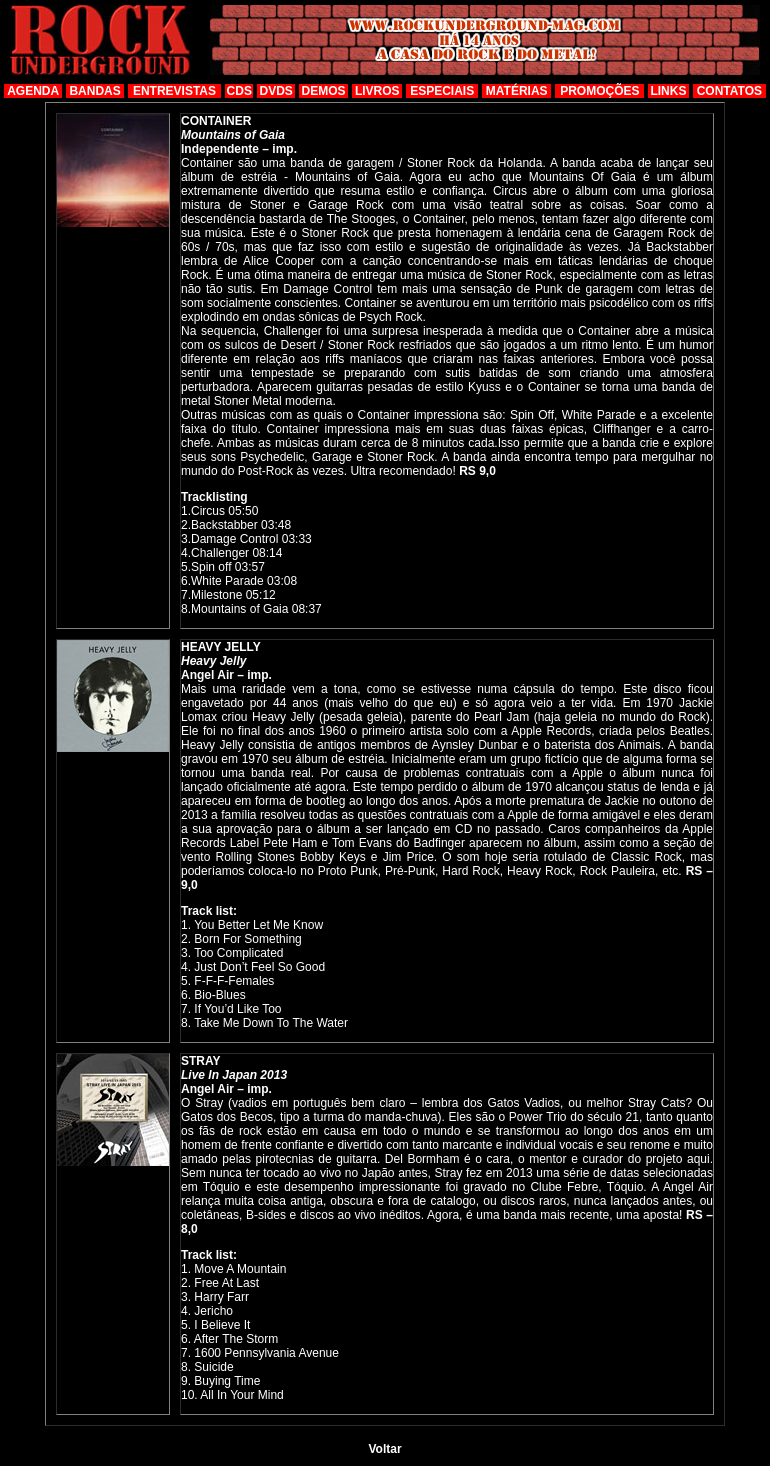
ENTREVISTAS (174, 91)
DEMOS (324, 91)
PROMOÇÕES (599, 91)
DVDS (276, 91)
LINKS (668, 91)
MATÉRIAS (517, 91)
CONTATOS (729, 91)
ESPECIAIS (442, 91)
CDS (239, 91)
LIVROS (377, 91)
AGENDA (33, 91)
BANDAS (94, 91)
